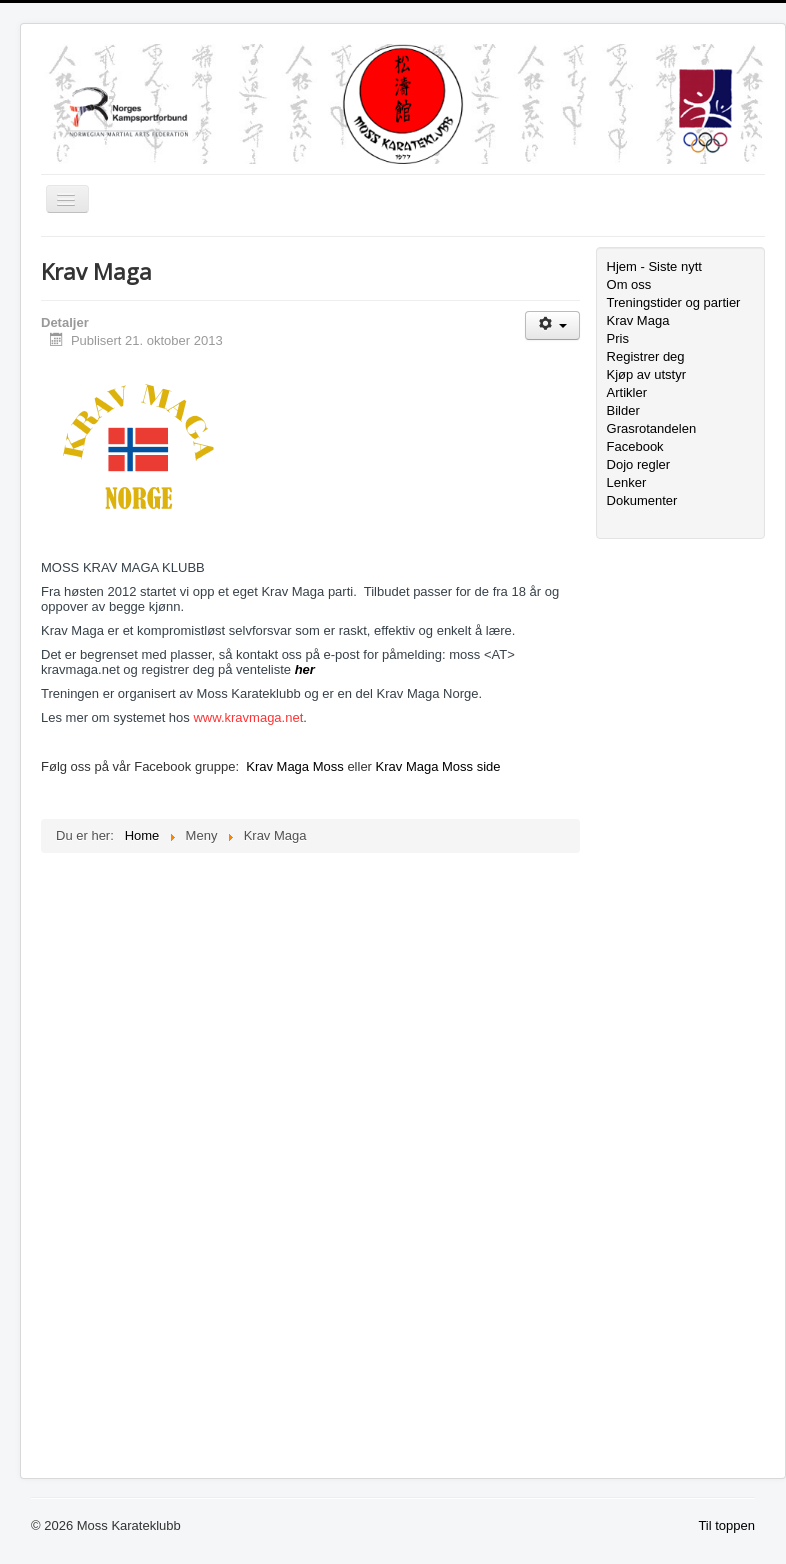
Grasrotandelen (652, 428)
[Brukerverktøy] (552, 325)
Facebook (635, 446)
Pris (618, 338)
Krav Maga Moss (295, 766)
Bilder (623, 410)
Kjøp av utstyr (646, 374)
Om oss (629, 284)
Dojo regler (639, 464)
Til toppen (726, 1525)
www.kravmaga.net (248, 717)
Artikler (627, 392)
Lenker (627, 482)
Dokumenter (642, 500)
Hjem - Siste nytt (654, 266)
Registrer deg (646, 356)
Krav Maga (638, 320)
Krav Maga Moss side (438, 766)
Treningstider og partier (674, 302)
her (305, 669)
